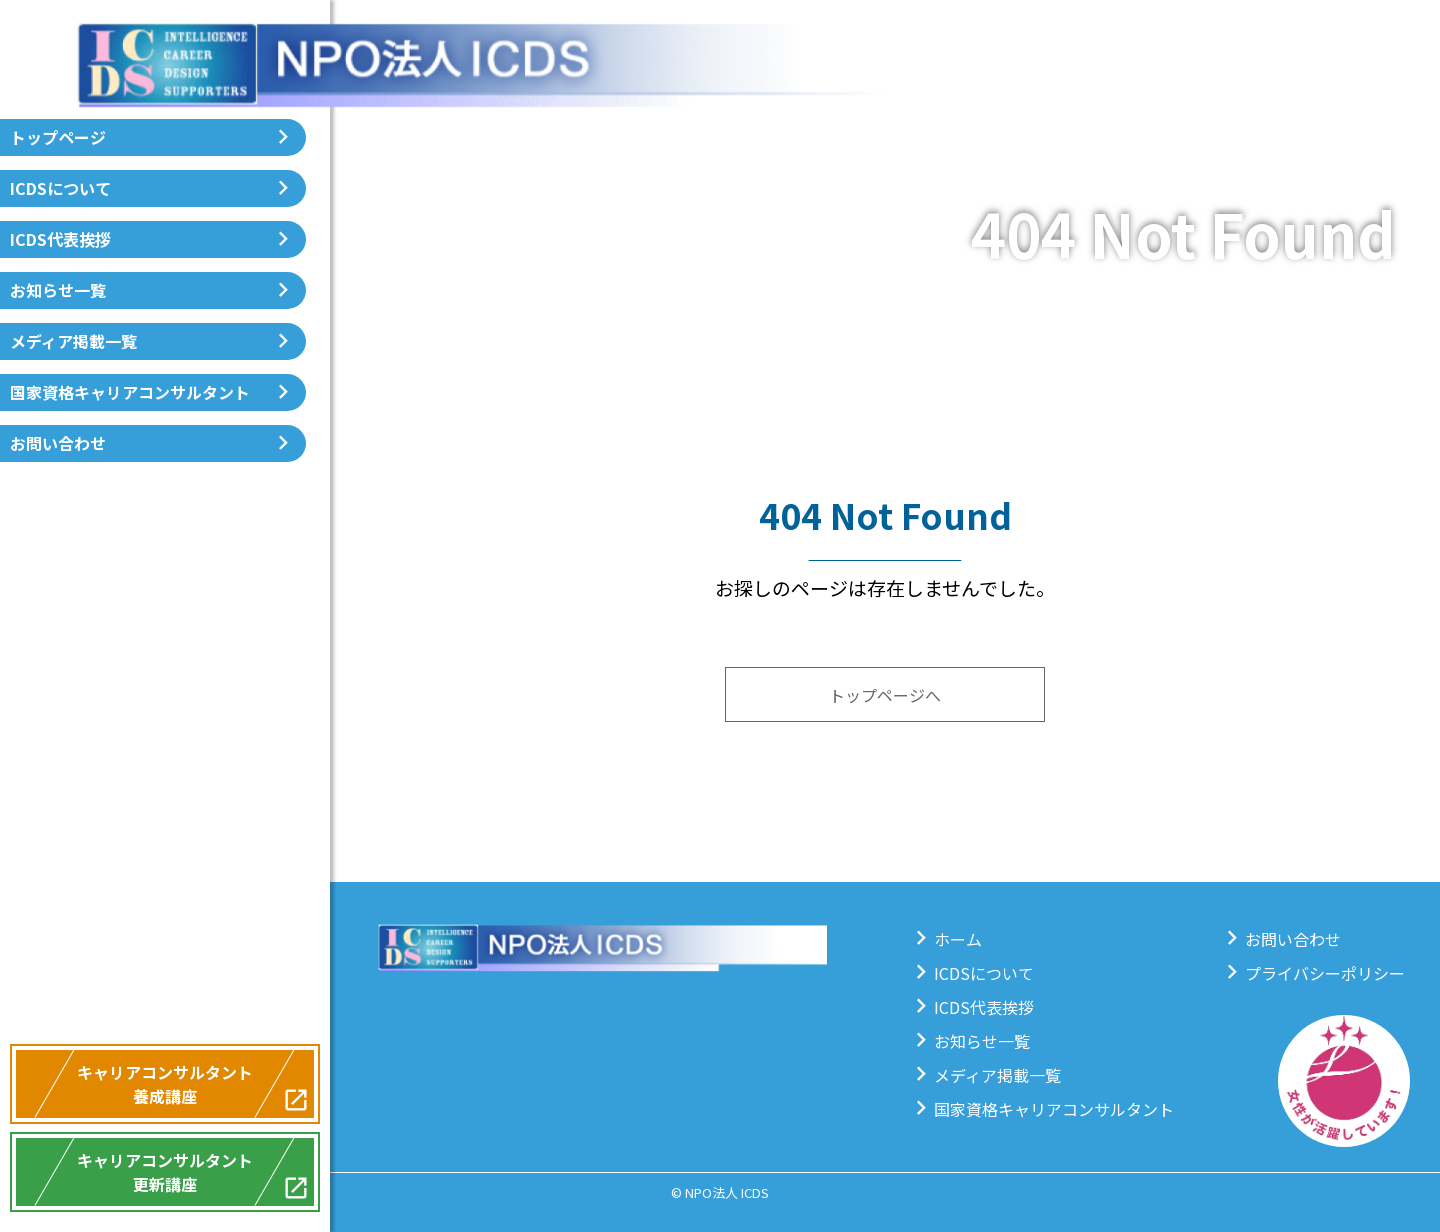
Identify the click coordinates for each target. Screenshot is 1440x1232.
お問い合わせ (58, 443)
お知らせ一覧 (58, 290)
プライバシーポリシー (1325, 973)
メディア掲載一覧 (73, 341)
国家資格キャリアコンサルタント (130, 392)
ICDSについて (60, 188)
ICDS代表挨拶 (60, 239)
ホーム (958, 939)
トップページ (58, 137)
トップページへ (885, 695)
